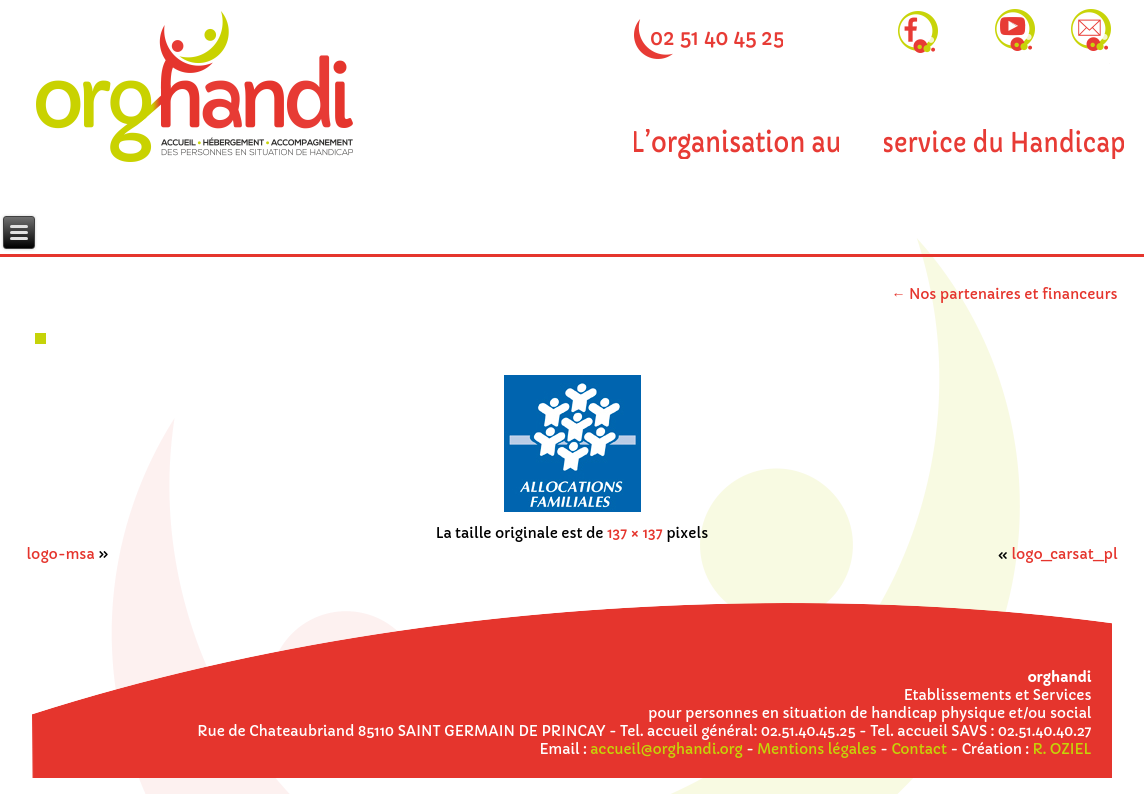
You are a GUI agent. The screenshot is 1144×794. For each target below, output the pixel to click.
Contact (919, 749)
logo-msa (60, 554)
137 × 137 (635, 533)
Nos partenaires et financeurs (1005, 294)
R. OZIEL (1062, 749)
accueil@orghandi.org (666, 749)
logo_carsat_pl (1064, 554)
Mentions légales (816, 749)
